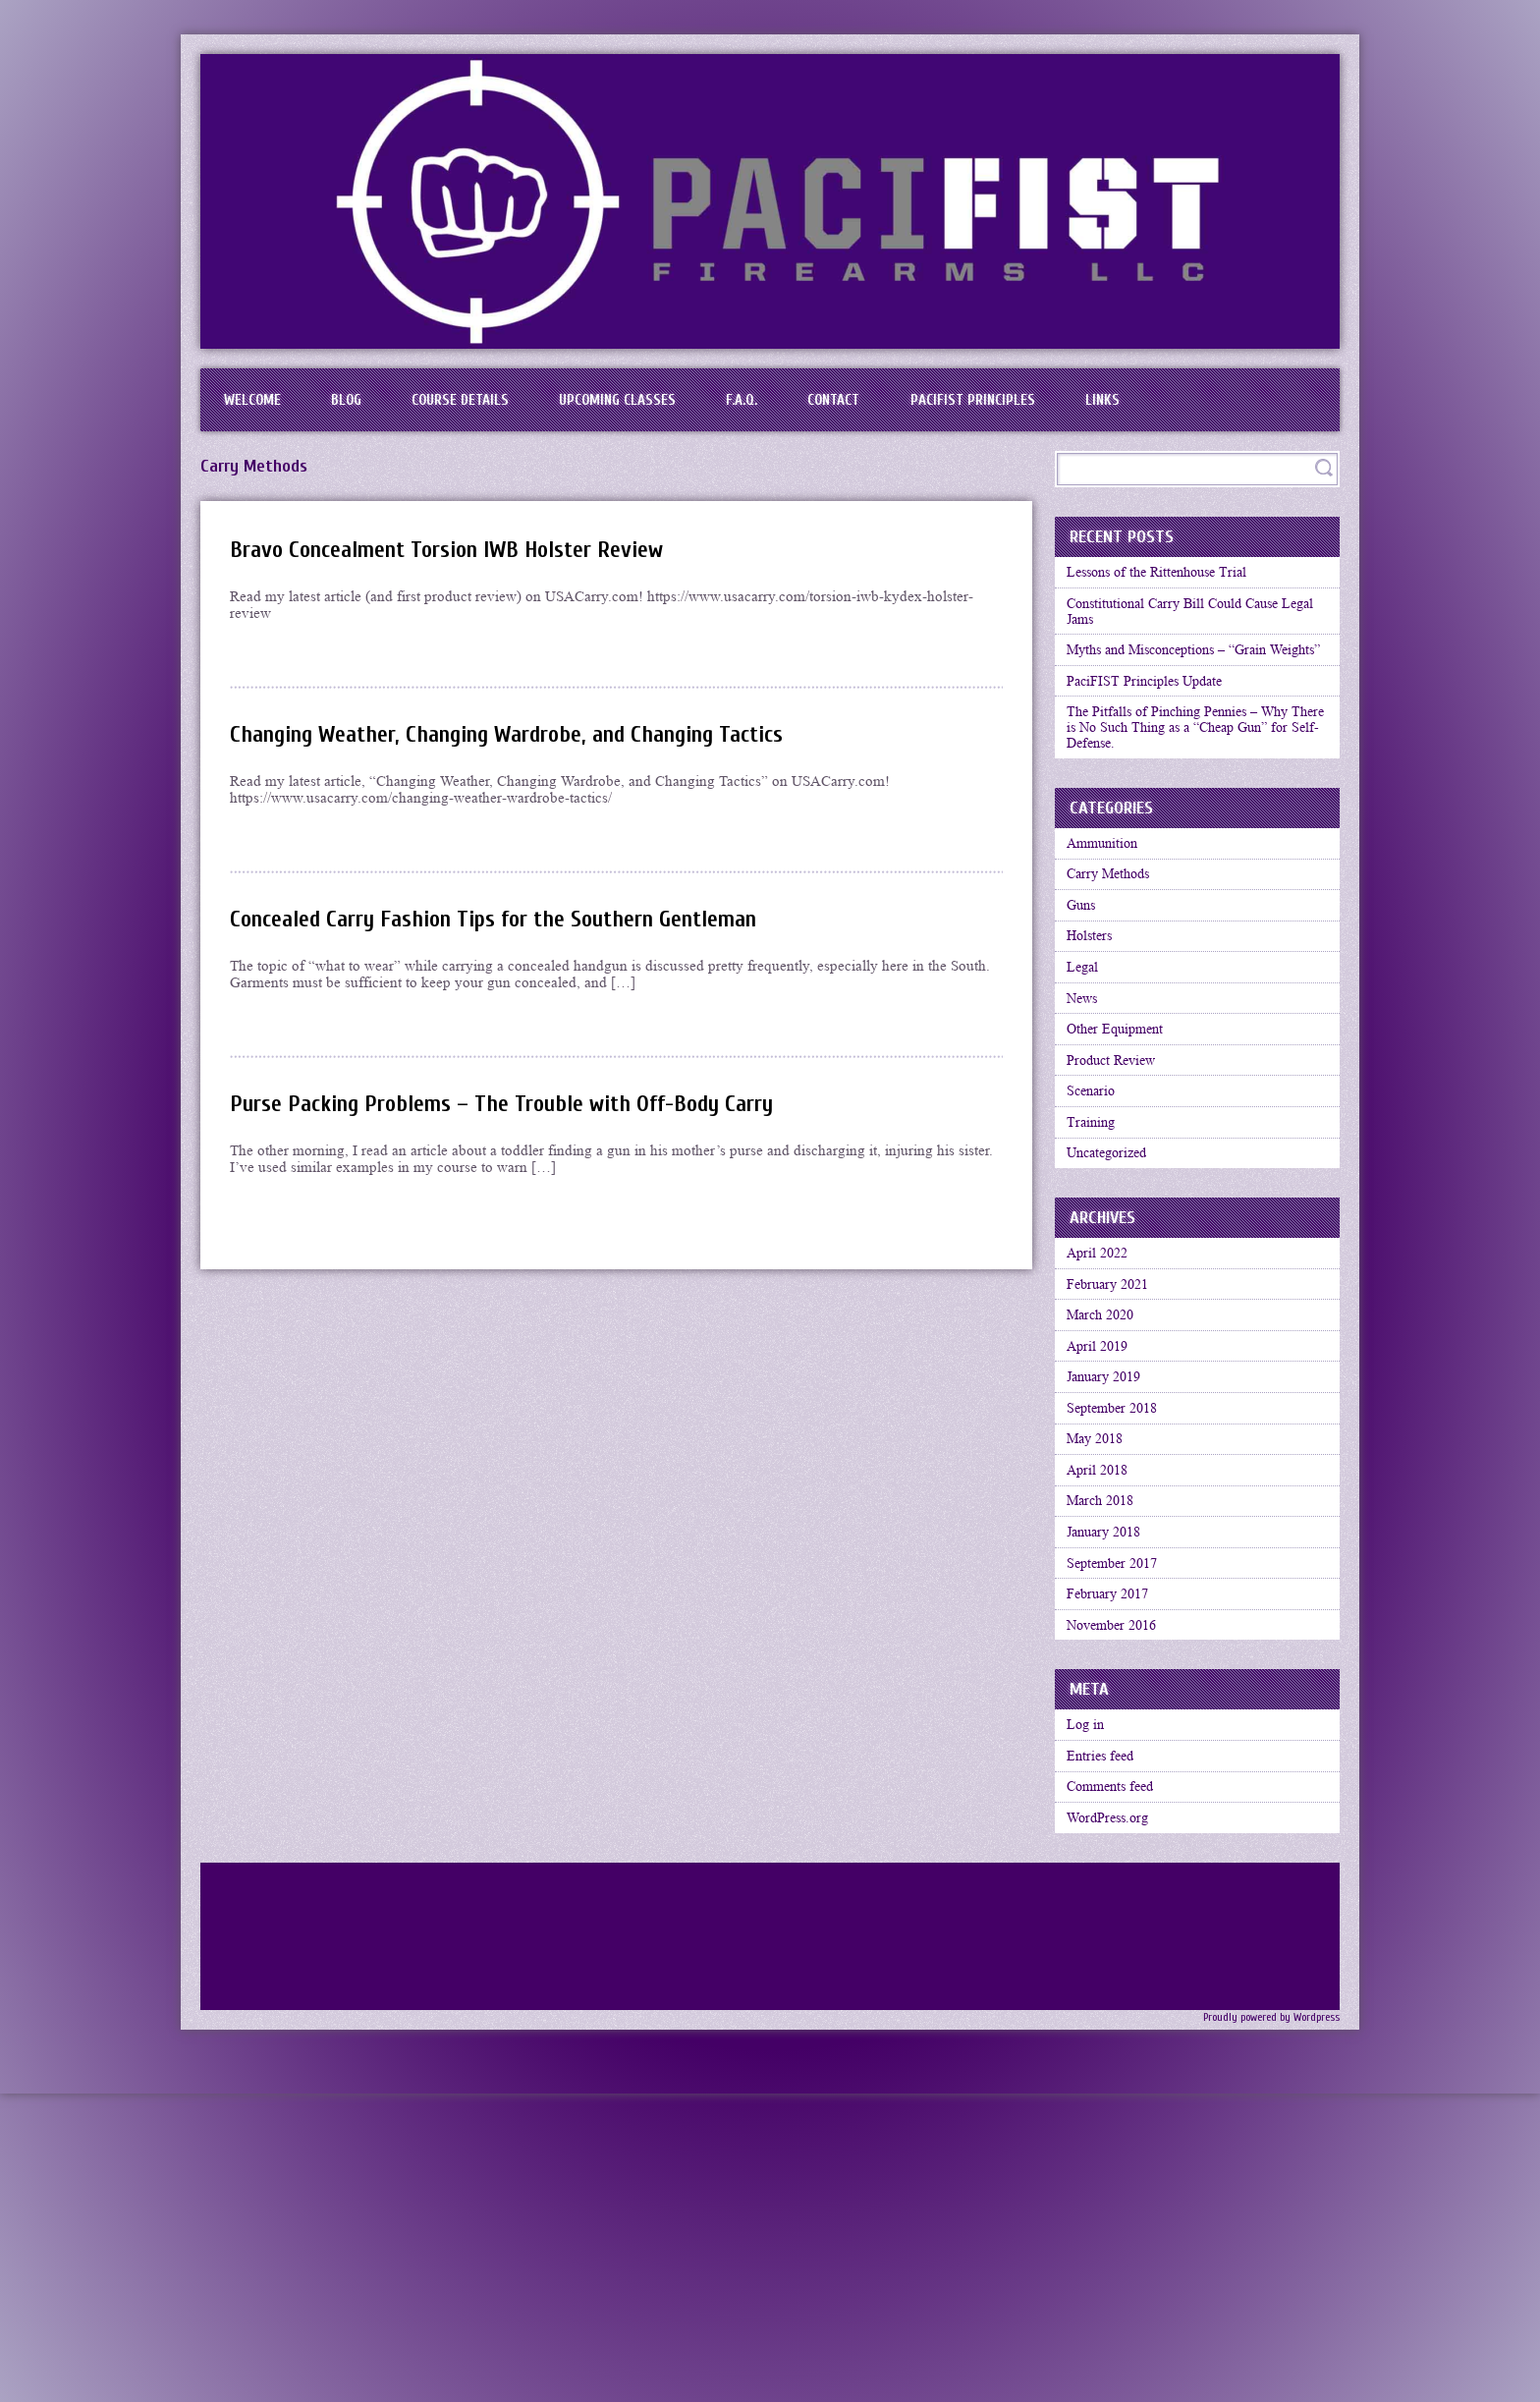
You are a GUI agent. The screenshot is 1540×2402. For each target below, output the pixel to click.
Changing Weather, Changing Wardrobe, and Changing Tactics (540, 748)
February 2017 (1115, 1828)
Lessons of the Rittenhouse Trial (1168, 589)
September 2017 (1120, 1790)
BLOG (370, 407)
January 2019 (1111, 1560)
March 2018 (1107, 1713)
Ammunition (1108, 916)
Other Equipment (1122, 1146)
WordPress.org (1114, 2088)
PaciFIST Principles (1088, 407)
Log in (1090, 1974)
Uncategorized (1114, 1300)
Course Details (501, 407)
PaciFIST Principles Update (1153, 738)
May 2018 (1101, 1637)
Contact (931, 407)
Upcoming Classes (678, 407)
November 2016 (1120, 1866)
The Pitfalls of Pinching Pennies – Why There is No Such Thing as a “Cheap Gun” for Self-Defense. (1189, 792)
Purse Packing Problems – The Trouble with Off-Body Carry (530, 1117)
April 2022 (1103, 1407)
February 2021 (1115, 1445)
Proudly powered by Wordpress (1264, 2291)
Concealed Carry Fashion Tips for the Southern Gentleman (524, 933)
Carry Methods (1115, 955)
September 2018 (1120, 1598)
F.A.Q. (821, 407)
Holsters (1095, 1031)
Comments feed (1118, 2050)
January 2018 (1111, 1752)
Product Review (1118, 1185)
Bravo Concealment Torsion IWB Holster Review (469, 563)
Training (1095, 1261)
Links (1234, 407)
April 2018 (1103, 1675)
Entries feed (1106, 2012)
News (1087, 1108)
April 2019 (1103, 1522)
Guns (1086, 993)
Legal (1087, 1070)
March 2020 (1107, 1483)
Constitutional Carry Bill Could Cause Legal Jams (1185, 636)
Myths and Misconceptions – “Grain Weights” (1181, 691)
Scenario (1096, 1223)
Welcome (260, 407)
